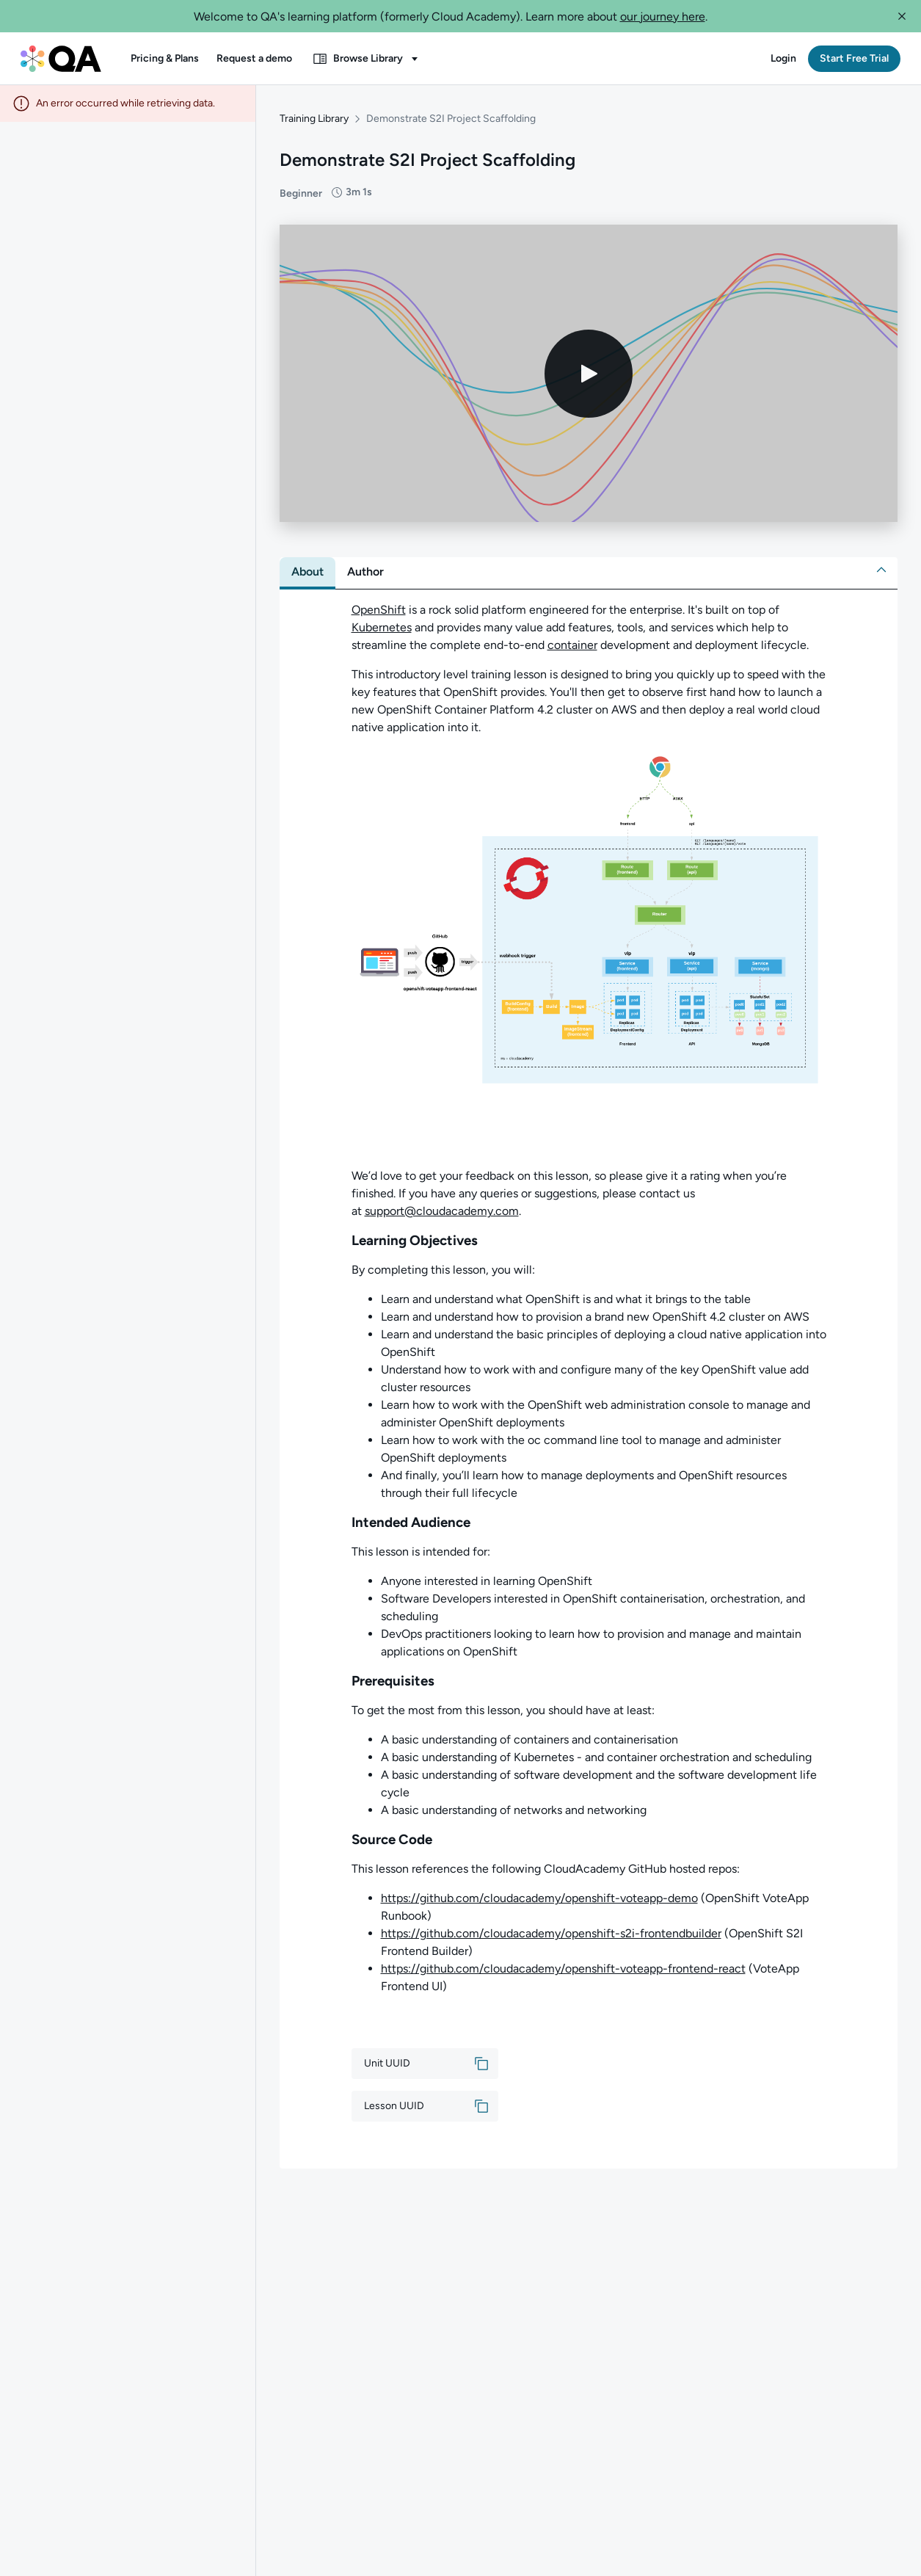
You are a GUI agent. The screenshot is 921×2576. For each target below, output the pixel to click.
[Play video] (589, 374)
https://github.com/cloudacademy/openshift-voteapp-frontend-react (563, 1968)
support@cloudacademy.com (442, 1211)
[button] (902, 16)
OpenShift (379, 610)
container (572, 645)
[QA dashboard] (61, 59)
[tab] (307, 572)
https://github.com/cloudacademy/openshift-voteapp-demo (539, 1898)
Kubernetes (382, 627)
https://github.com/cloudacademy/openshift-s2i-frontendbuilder (551, 1933)
